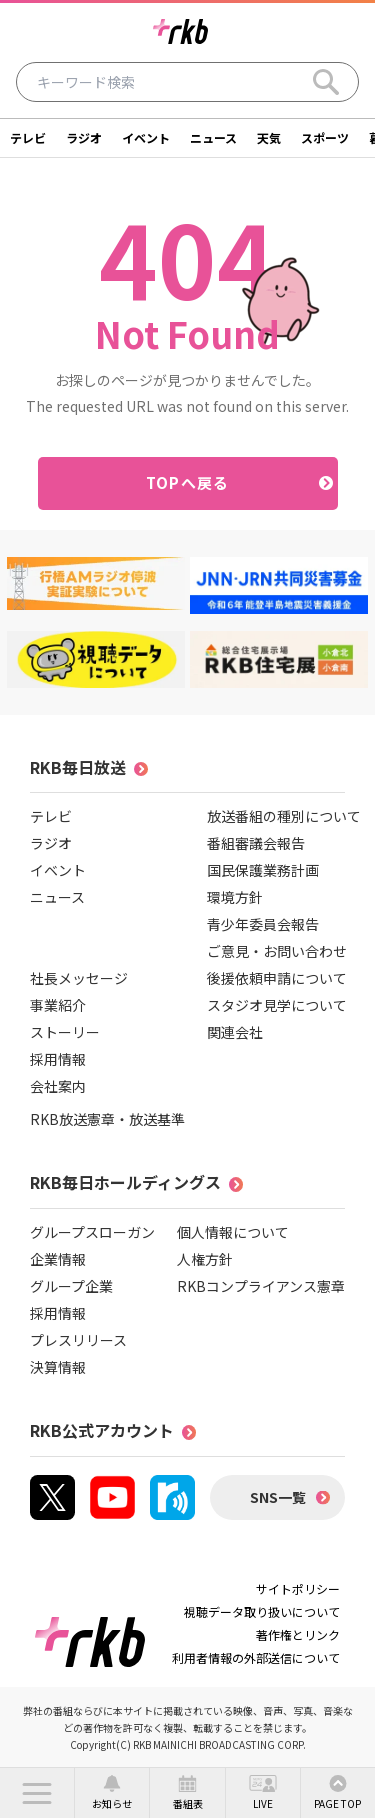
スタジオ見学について (277, 1005)
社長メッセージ (79, 978)
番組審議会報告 (256, 843)
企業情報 (58, 1259)
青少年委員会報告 (263, 924)
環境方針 (235, 897)
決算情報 (58, 1367)
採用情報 (58, 1059)
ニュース (213, 137)
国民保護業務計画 (263, 870)
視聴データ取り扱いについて (262, 1611)
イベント (146, 137)
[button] (37, 1793)
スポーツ (325, 137)
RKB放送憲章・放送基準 (107, 1119)
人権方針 (205, 1259)
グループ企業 (71, 1286)
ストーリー (65, 1032)
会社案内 (58, 1086)
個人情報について (233, 1232)
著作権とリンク (298, 1634)
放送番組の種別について (284, 816)
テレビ (28, 137)
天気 (269, 137)
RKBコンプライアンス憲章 (261, 1286)
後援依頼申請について (277, 978)
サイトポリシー (298, 1588)
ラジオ (84, 137)
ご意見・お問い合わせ (277, 951)
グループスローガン (92, 1232)
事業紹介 (58, 1005)
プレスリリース (78, 1340)
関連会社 (235, 1032)
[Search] (326, 82)
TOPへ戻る (187, 482)
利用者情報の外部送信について (256, 1657)
